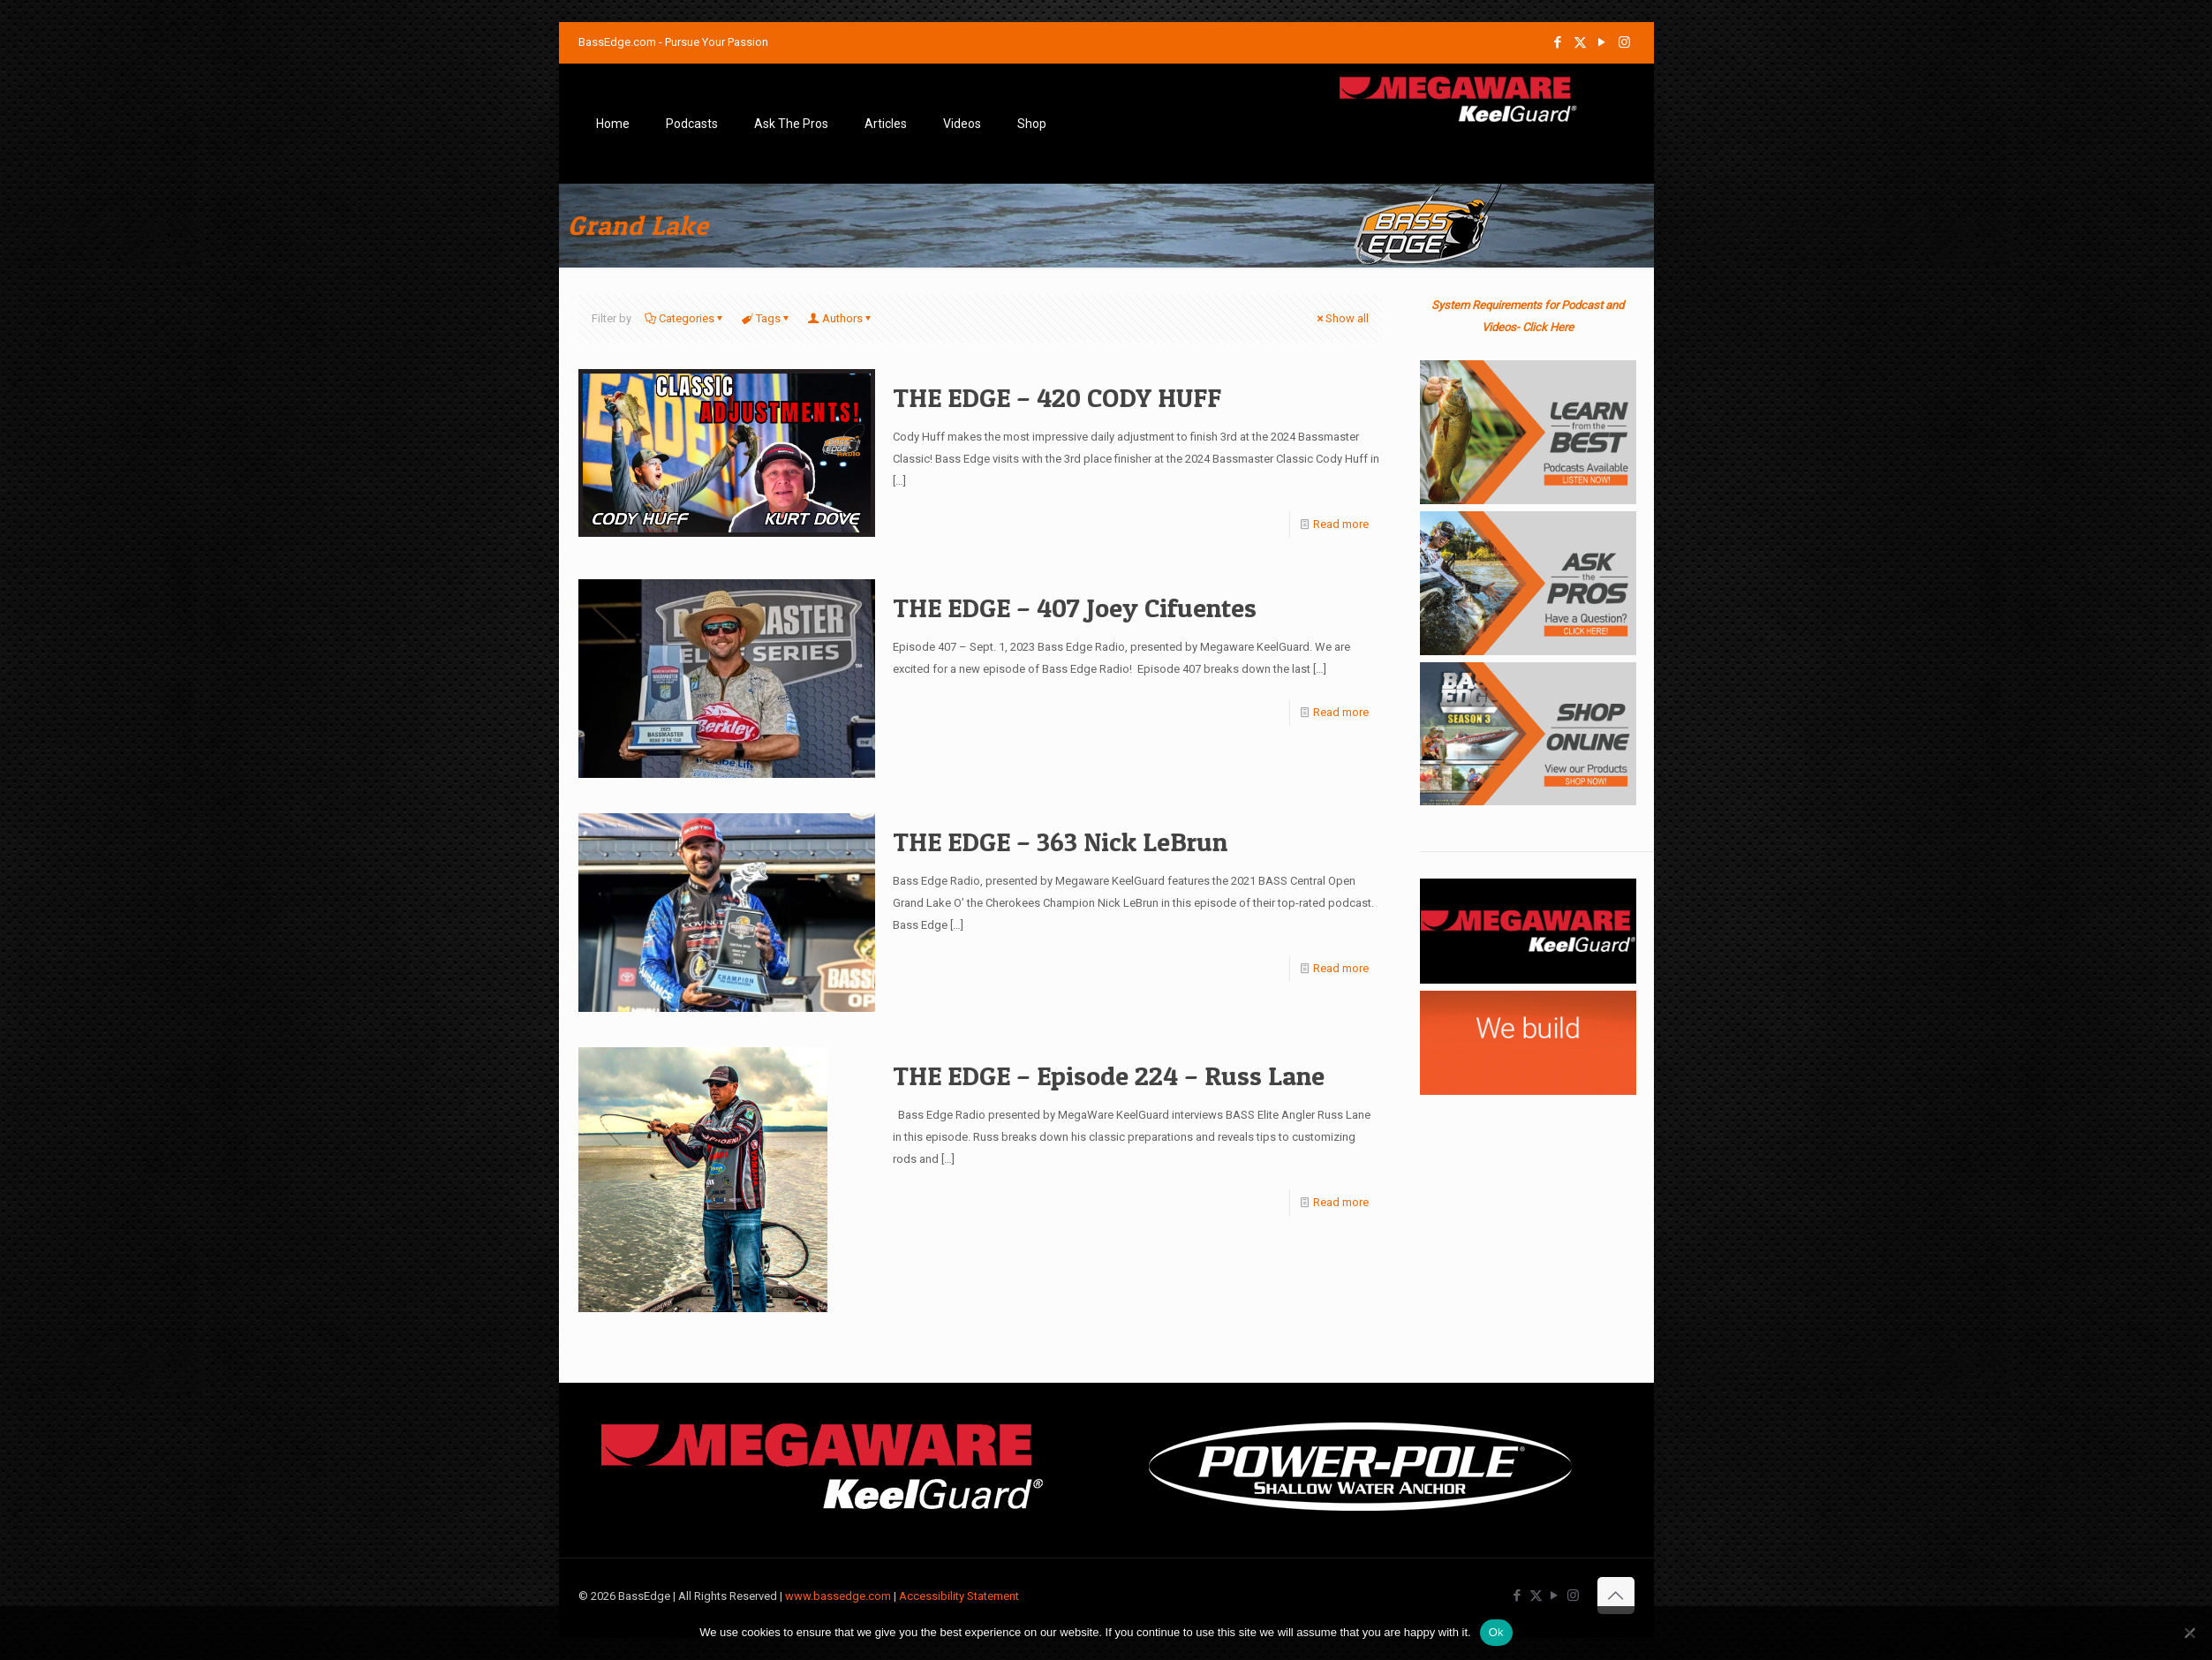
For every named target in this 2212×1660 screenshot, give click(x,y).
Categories (685, 318)
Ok (1496, 1632)
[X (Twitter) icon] (1580, 42)
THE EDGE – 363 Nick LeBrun (1060, 841)
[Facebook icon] (1558, 42)
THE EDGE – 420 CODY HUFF (1057, 397)
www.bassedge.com (838, 1596)
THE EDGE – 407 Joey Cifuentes (1075, 607)
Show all (1341, 318)
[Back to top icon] (1615, 1595)
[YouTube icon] (1602, 42)
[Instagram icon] (1624, 42)
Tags (767, 318)
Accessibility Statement (959, 1596)
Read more (1341, 524)
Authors (841, 318)
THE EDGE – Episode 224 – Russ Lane (1109, 1075)
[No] (2190, 1632)
